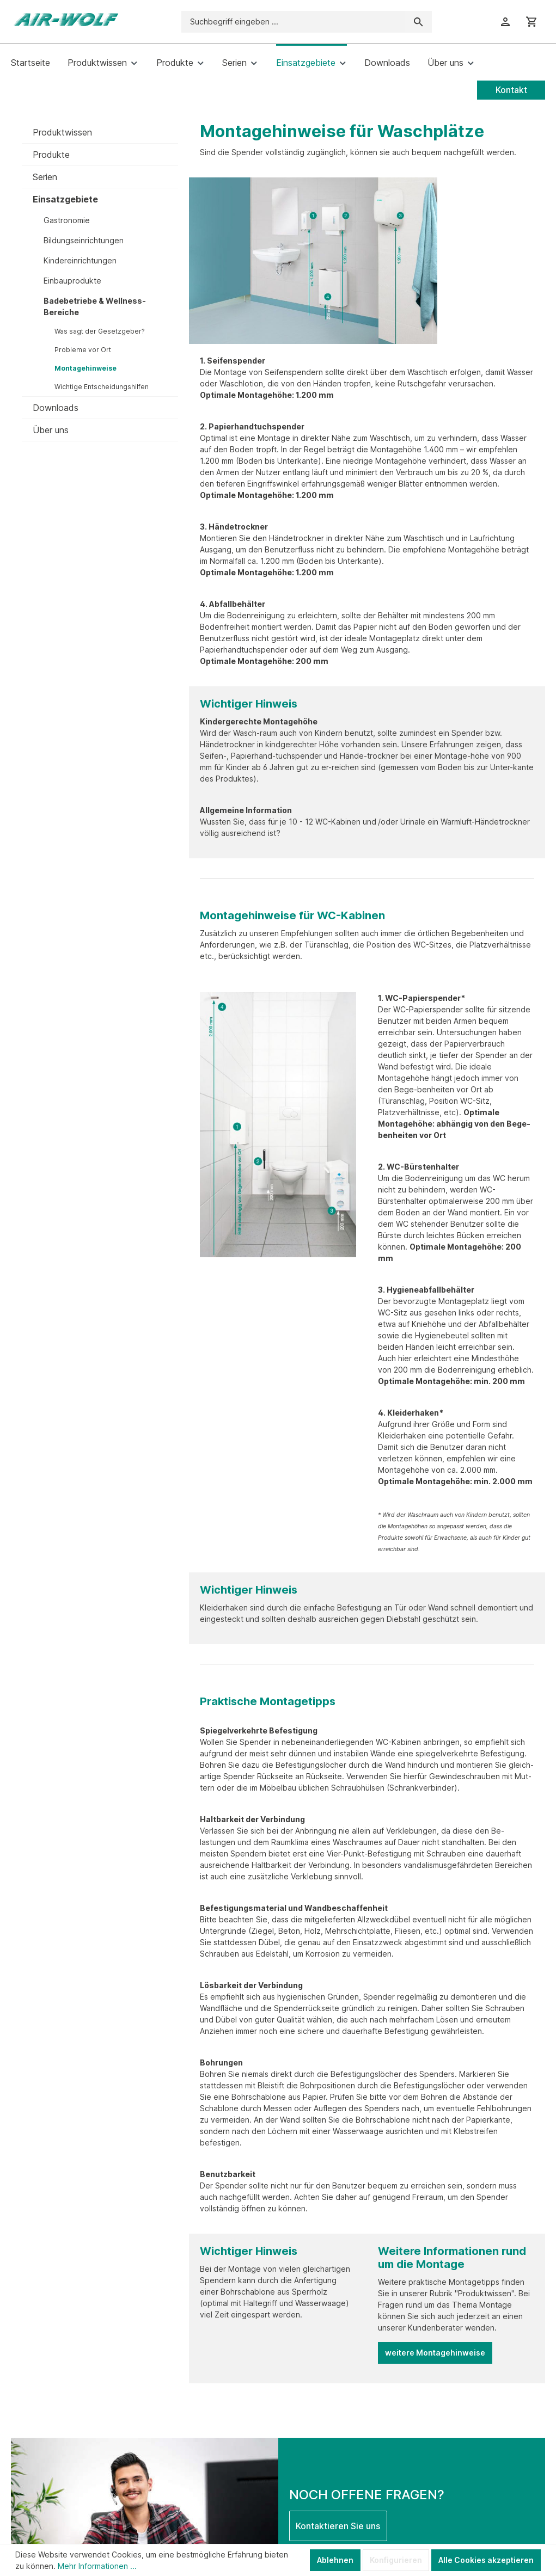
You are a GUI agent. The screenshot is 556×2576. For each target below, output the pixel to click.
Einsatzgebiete (65, 199)
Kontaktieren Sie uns (338, 2525)
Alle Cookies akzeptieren (486, 2560)
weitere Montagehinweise (435, 2352)
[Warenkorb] (531, 21)
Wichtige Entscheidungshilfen (101, 387)
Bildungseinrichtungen (84, 240)
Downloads (55, 407)
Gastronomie (67, 220)
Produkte (51, 154)
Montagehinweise (85, 368)
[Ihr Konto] (505, 21)
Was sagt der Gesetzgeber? (99, 331)
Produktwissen (62, 132)
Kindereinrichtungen (80, 260)
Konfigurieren (396, 2560)
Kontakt (511, 89)
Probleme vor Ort (82, 350)
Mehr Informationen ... (97, 2566)
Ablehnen (335, 2560)
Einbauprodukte (72, 280)
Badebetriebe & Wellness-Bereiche (95, 306)
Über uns (51, 430)
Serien (45, 176)
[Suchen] (418, 22)
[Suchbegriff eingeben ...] (293, 22)
